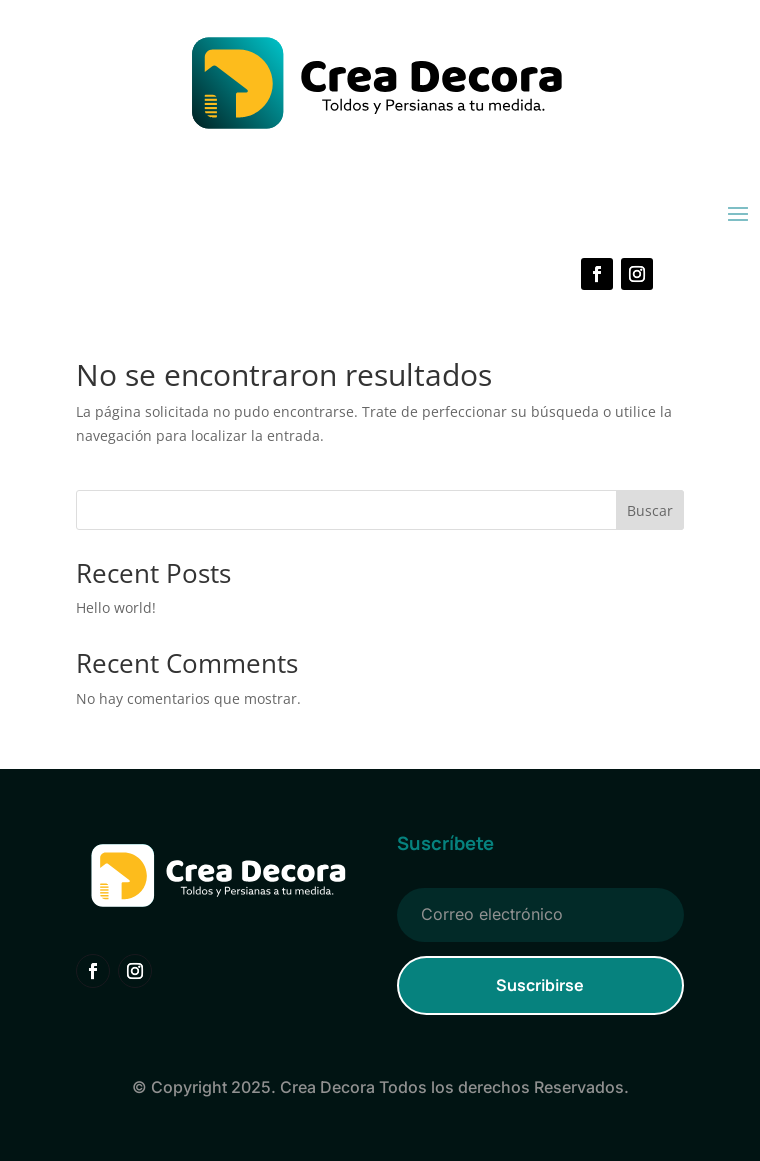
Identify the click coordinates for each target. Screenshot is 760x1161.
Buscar (650, 510)
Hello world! (116, 607)
